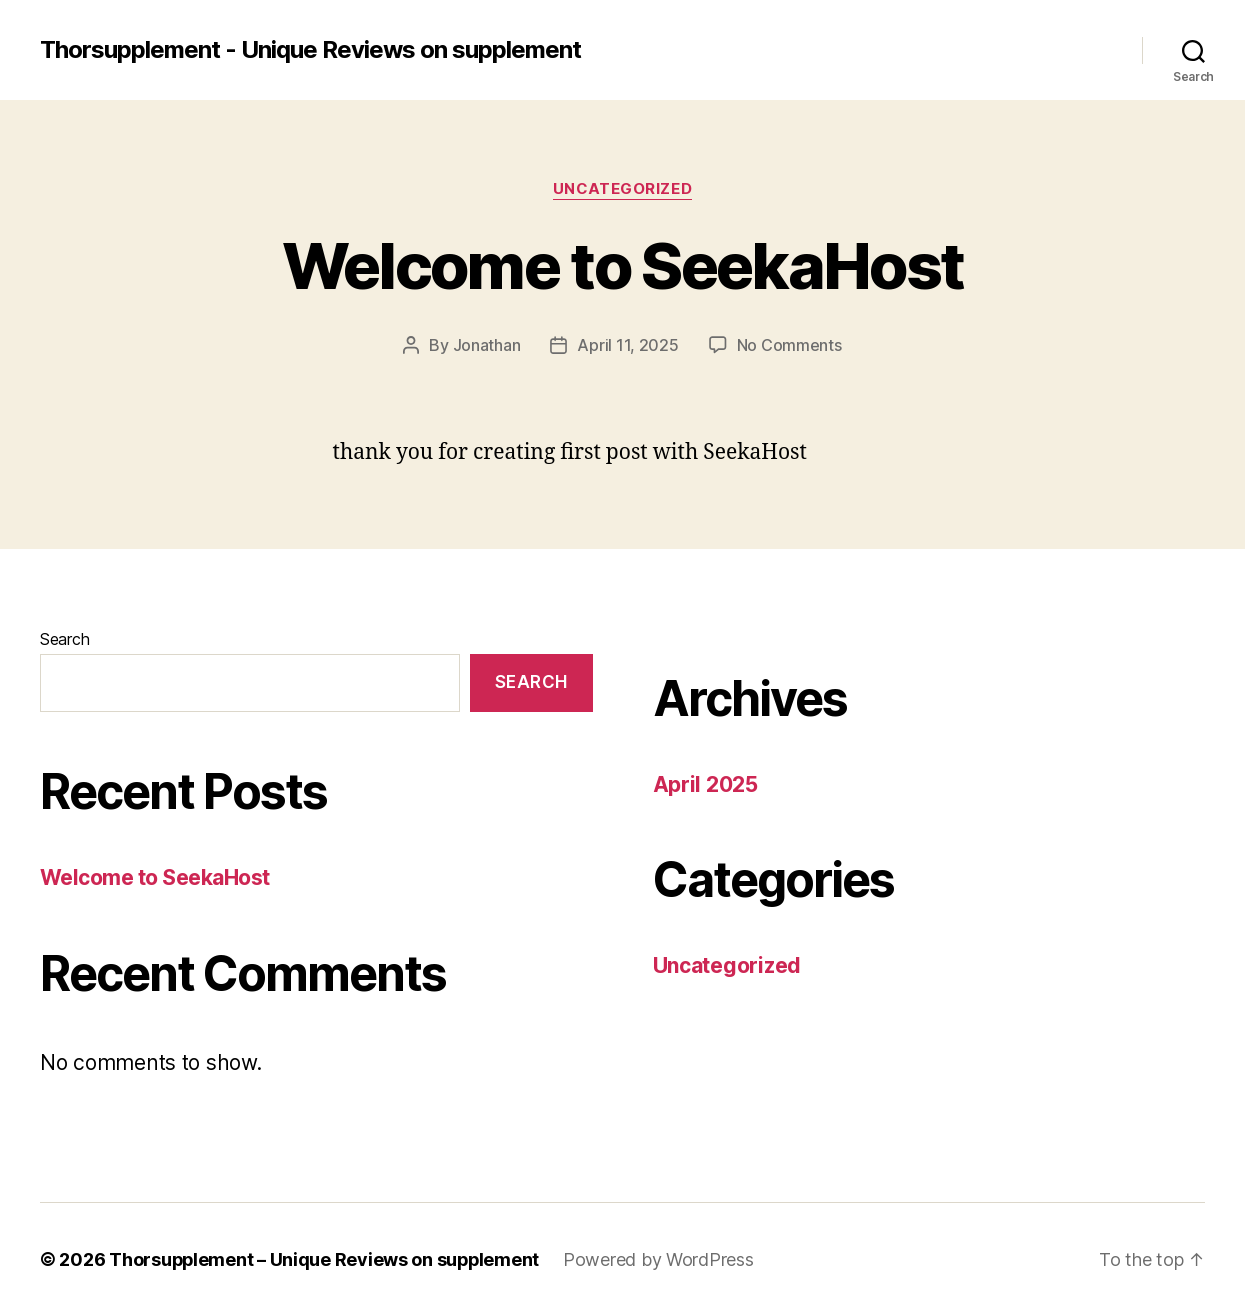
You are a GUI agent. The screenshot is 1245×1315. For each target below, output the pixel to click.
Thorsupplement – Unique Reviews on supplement (326, 1258)
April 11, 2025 (627, 345)
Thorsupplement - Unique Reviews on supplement (310, 50)
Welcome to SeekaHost (622, 265)
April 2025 (705, 783)
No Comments (789, 345)
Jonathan (487, 345)
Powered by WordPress (662, 1258)
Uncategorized (622, 189)
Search (64, 638)
